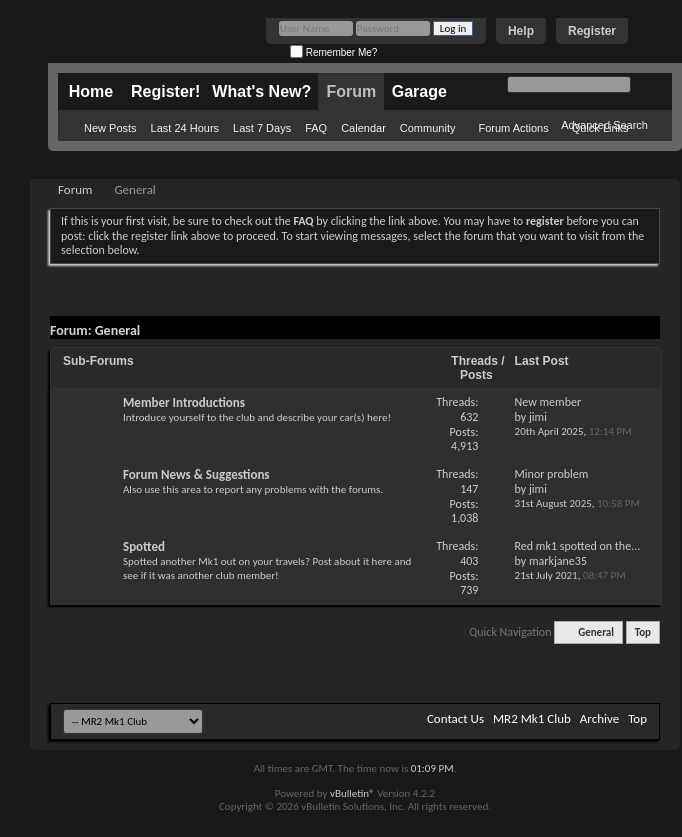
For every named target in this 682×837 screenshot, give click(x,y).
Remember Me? (333, 52)
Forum (351, 91)
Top (643, 632)
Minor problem (552, 474)
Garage (419, 91)
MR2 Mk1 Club (532, 718)
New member (548, 402)
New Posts (110, 128)
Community (428, 128)
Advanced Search (604, 125)
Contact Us (455, 718)
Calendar (363, 128)
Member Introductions (184, 402)
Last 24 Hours (185, 128)
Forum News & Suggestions (196, 474)
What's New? (261, 91)
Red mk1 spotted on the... (578, 546)
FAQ (316, 128)
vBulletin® (352, 793)
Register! (165, 91)
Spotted (144, 546)
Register (592, 31)
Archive (599, 718)
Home (91, 91)
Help (521, 31)
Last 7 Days (262, 128)
